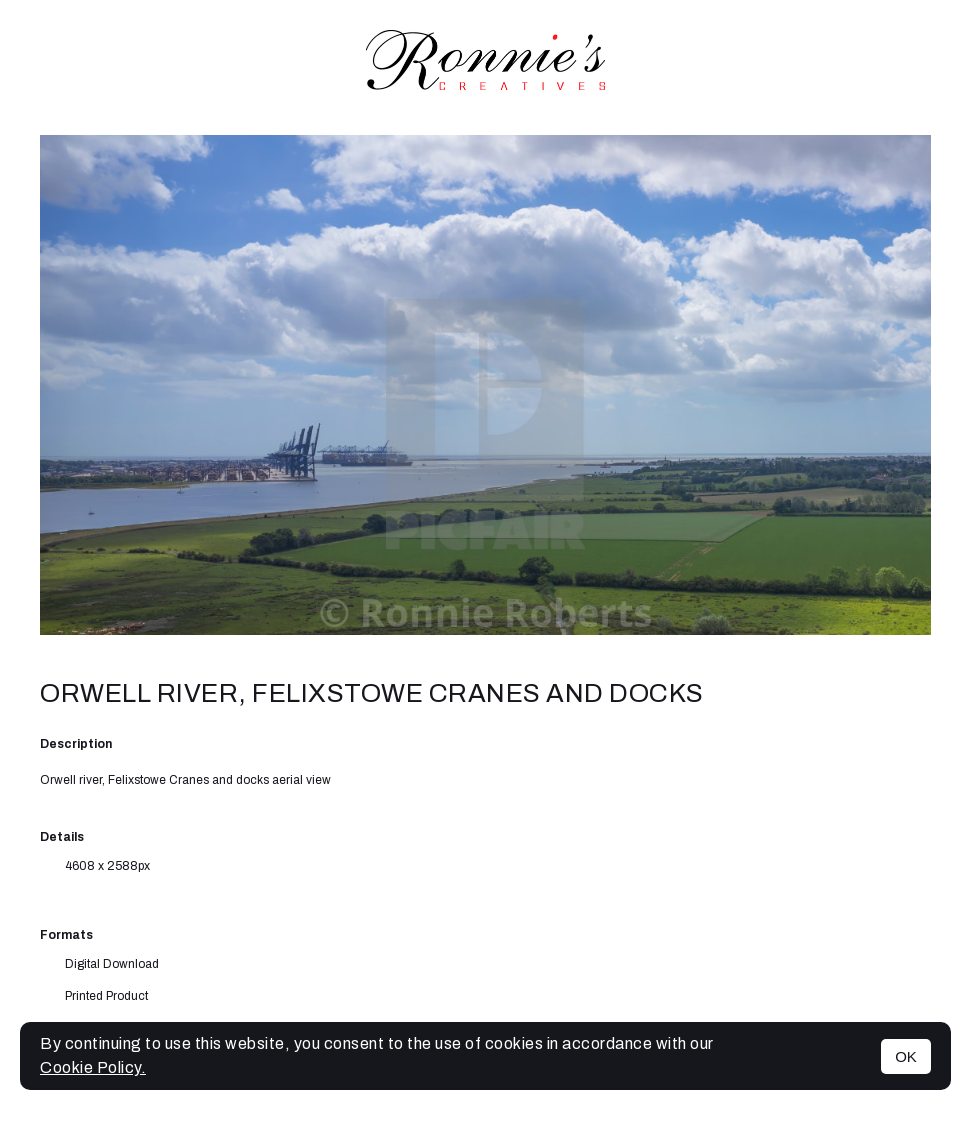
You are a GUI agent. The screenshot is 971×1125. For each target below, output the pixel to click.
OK (906, 1056)
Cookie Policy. (93, 1067)
